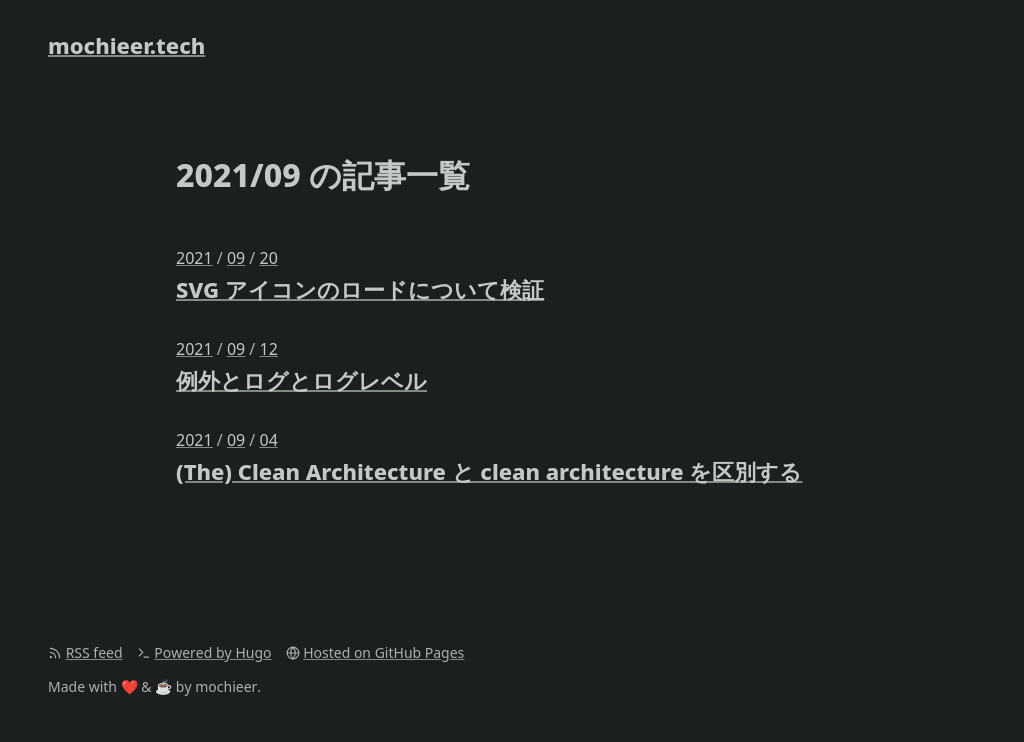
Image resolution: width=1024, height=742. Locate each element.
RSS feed (94, 652)
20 (268, 258)
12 (268, 349)
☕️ (163, 686)
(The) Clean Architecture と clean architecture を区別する (489, 471)
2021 (194, 258)
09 (236, 258)
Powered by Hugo (212, 652)
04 (268, 440)
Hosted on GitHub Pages (383, 652)
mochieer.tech (126, 45)
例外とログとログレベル (301, 380)
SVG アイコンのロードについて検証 (360, 289)
